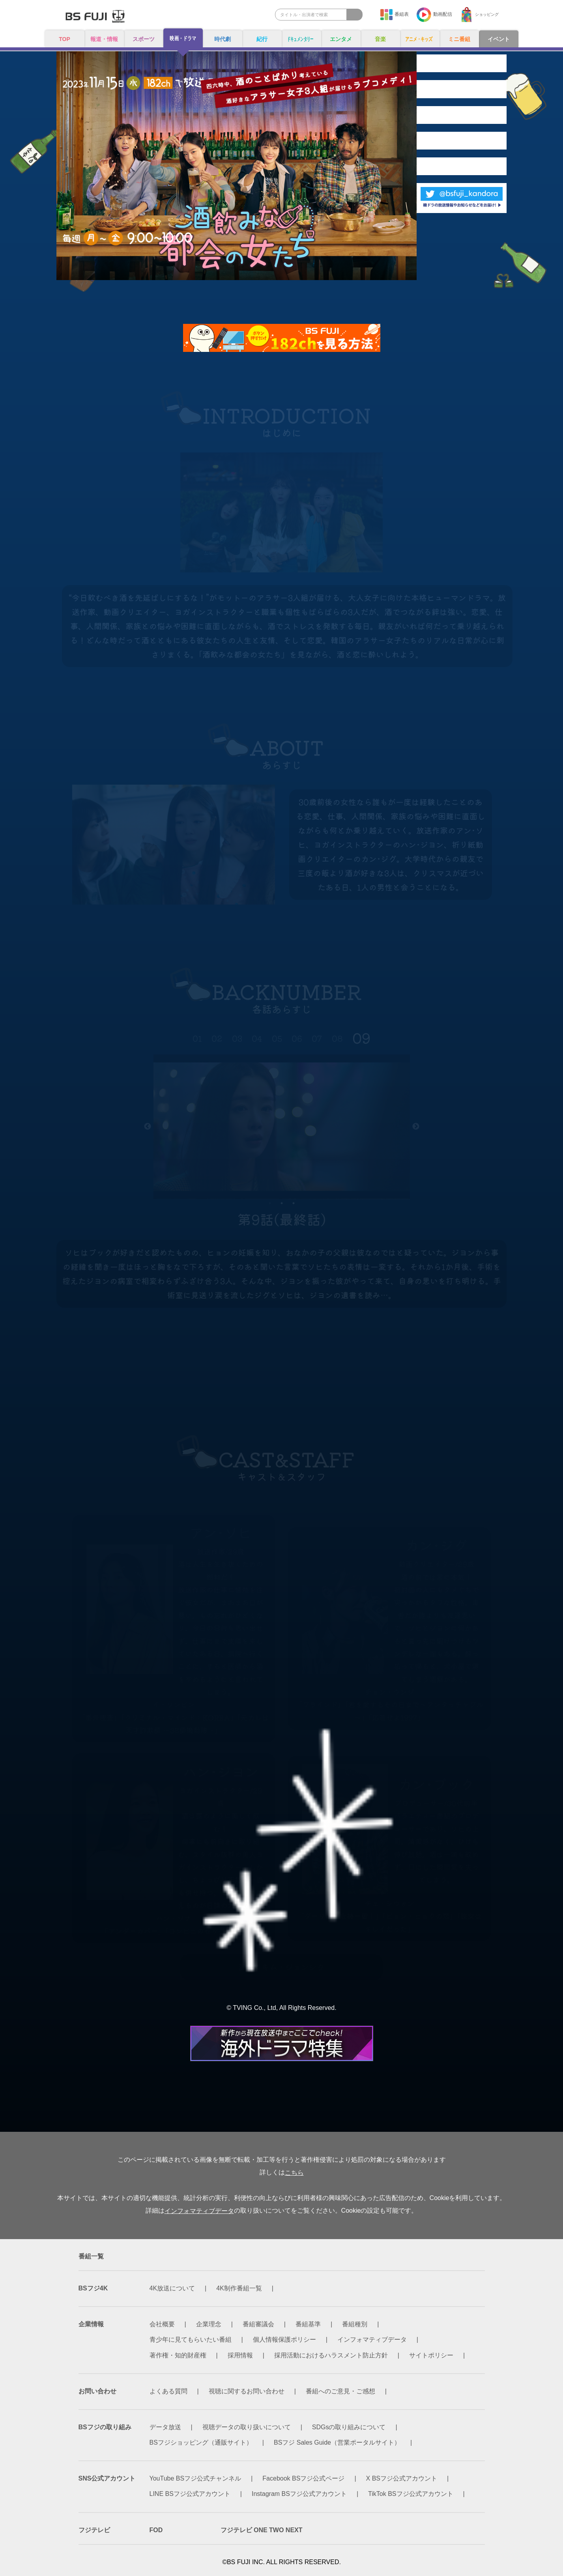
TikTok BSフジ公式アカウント (410, 2494)
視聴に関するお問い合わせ (246, 2391)
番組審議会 (258, 2324)
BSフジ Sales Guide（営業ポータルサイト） (337, 2442)
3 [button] (293, 1203)
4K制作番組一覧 (239, 2288)
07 (317, 1038)
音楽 (380, 39)
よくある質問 (168, 2391)
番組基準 (308, 2324)
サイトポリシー (431, 2355)
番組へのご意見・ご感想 (340, 2391)
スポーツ (143, 39)
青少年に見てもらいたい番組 (191, 2340)
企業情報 (91, 2324)
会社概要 (162, 2324)
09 (361, 1038)
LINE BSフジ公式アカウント (190, 2494)
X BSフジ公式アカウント (401, 2478)
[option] (281, 1126)
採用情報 (240, 2355)
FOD (156, 2530)
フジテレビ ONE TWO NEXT (262, 2530)
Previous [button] (148, 1127)
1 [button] (270, 1203)
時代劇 (222, 39)
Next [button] (416, 1127)
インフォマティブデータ (199, 2211)
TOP (64, 39)
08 (337, 1038)
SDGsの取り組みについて (349, 2427)
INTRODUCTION (446, 65)
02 (216, 1038)
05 (277, 1038)
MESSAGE (446, 195)
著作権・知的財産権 (178, 2355)
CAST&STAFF (477, 163)
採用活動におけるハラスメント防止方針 (331, 2355)
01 (197, 1038)
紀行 (262, 39)
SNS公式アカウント (107, 2478)
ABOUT (477, 98)
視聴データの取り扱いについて (246, 2427)
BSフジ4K (93, 2288)
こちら (294, 2172)
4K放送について (172, 2288)
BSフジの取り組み (105, 2427)
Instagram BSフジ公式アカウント (299, 2494)
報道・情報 (104, 39)
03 (237, 1038)
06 (297, 1038)
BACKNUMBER (446, 131)
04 (257, 1038)
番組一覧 (91, 2256)
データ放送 (165, 2427)
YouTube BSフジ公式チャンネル (195, 2478)
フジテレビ (94, 2530)
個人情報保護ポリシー (284, 2340)
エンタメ (341, 39)
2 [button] (282, 1203)
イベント (498, 39)
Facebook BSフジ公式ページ (303, 2478)
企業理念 (208, 2324)
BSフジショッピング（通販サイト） (201, 2442)
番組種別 (354, 2324)
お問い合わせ (97, 2391)
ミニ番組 (459, 39)
